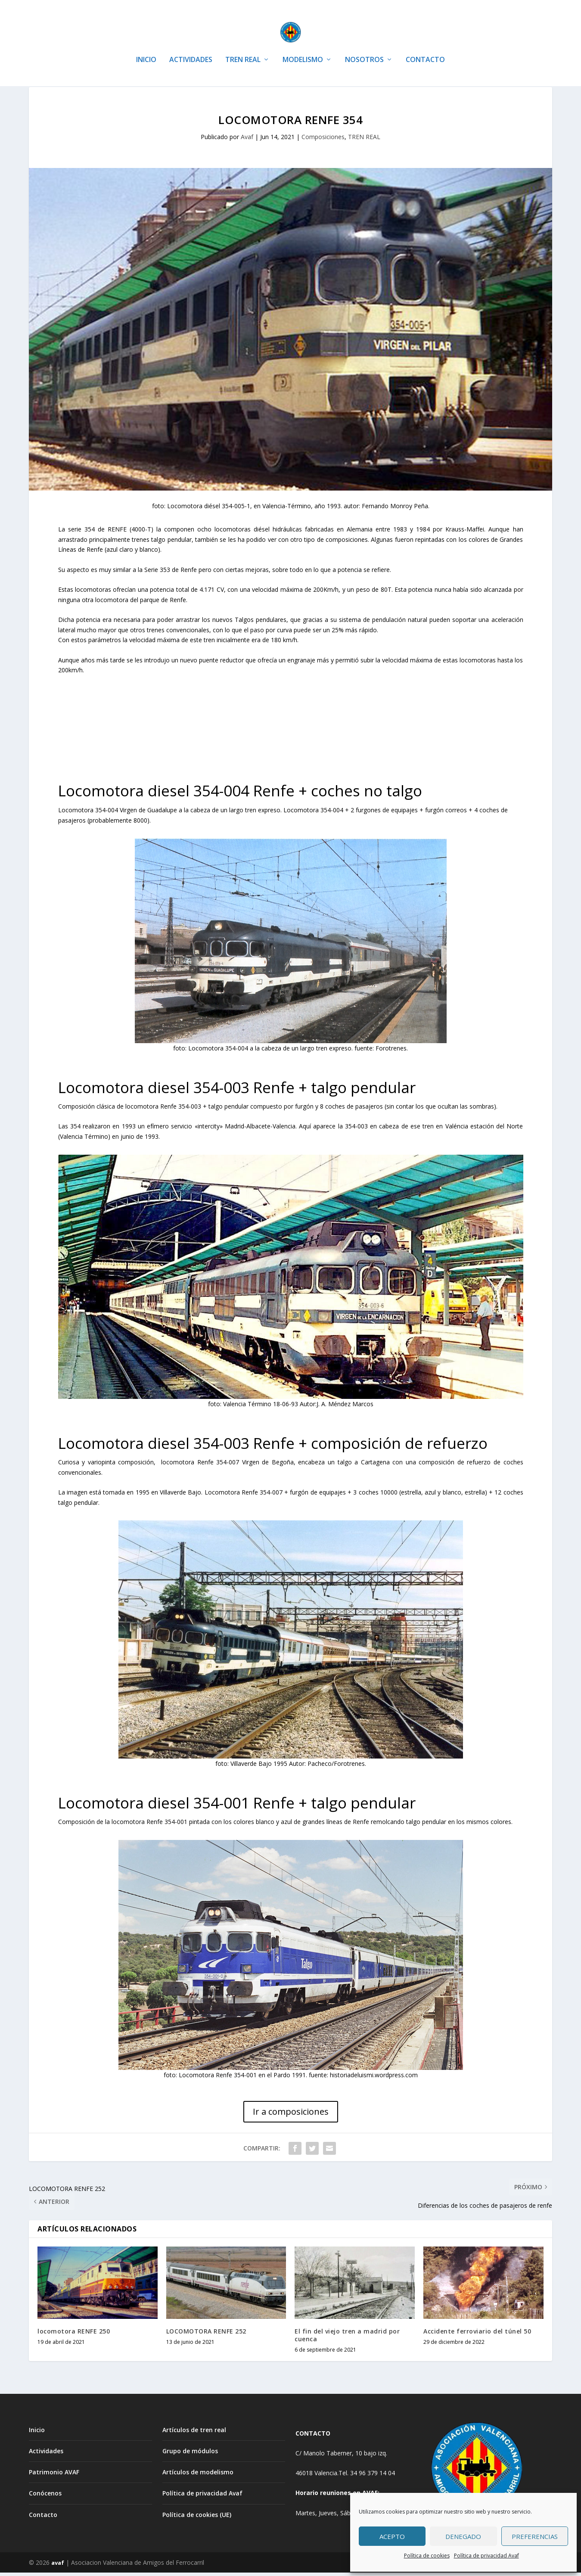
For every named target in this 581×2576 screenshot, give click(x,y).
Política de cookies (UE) (196, 2518)
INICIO (146, 47)
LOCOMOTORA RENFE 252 (206, 2335)
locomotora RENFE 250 (73, 2335)
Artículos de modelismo (197, 2475)
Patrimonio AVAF (54, 2475)
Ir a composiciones (291, 2115)
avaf (57, 2566)
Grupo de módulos (190, 2454)
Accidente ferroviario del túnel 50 (477, 2335)
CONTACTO (425, 47)
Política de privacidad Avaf (486, 2555)
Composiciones (323, 140)
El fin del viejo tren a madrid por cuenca (347, 2338)
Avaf (247, 140)
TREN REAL (243, 47)
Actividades (46, 2454)
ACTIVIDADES (190, 47)
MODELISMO (303, 47)
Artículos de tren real (194, 2433)
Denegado (463, 2536)
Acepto (392, 2536)
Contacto (43, 2518)
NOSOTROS (364, 47)
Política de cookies (427, 2555)
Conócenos (45, 2496)
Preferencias (535, 2536)
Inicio (37, 2433)
